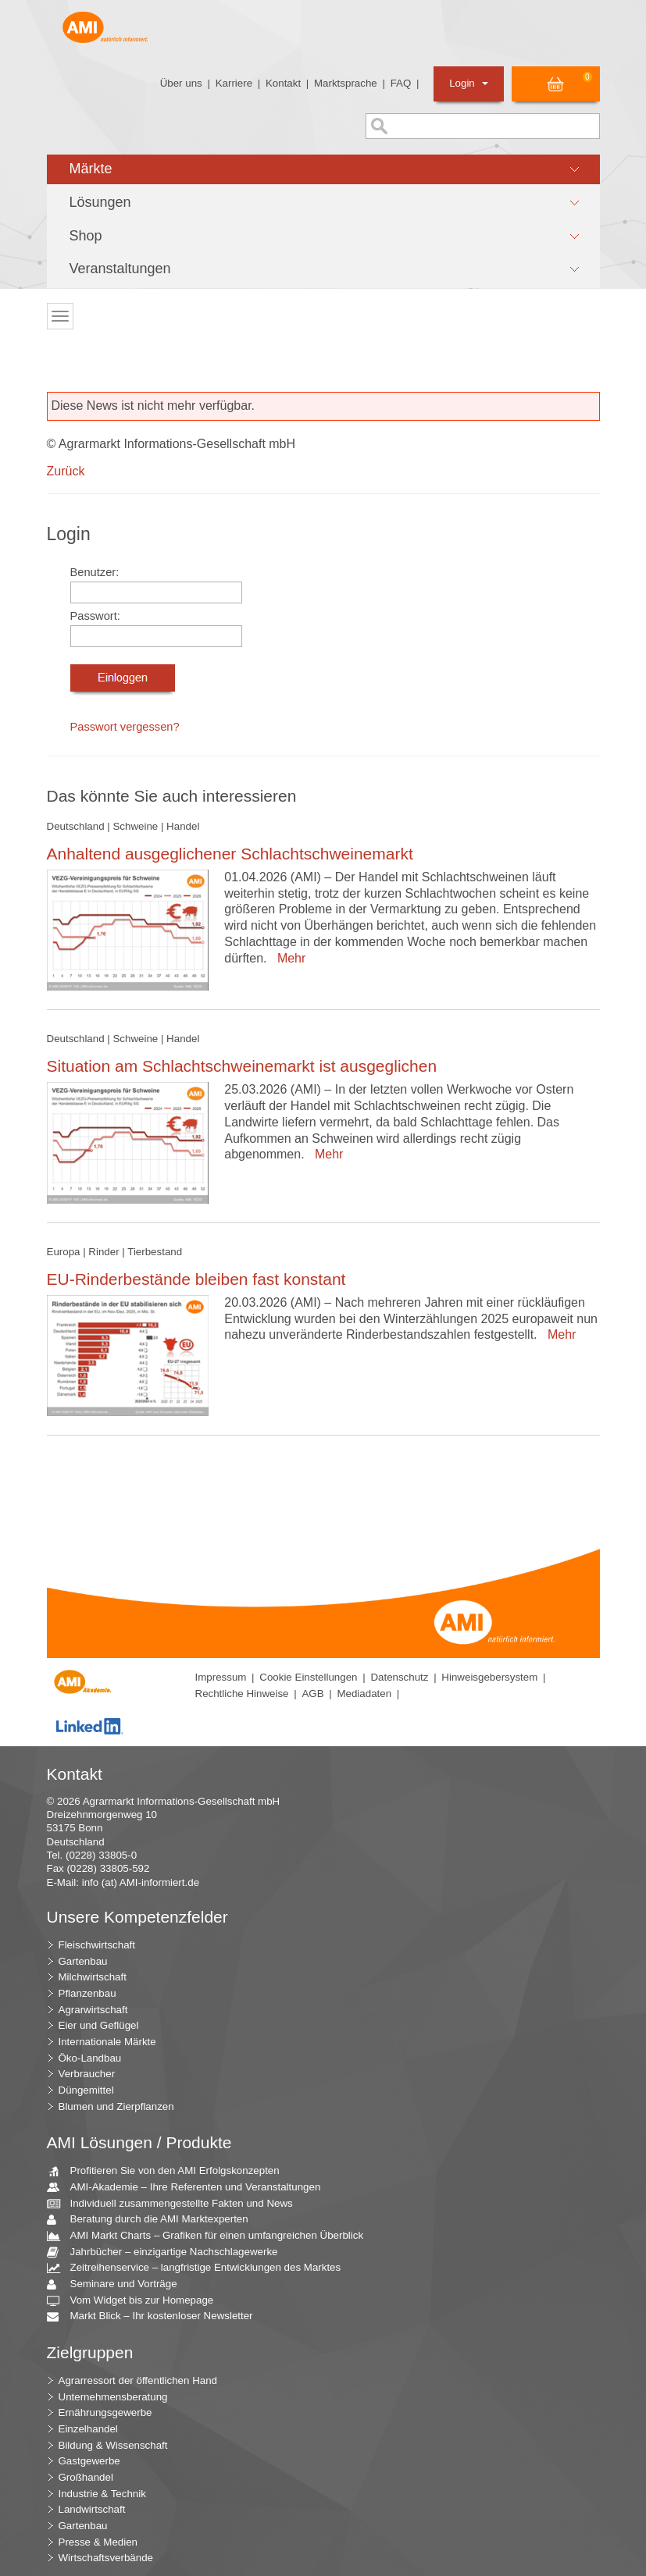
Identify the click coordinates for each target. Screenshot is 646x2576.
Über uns (181, 83)
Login (468, 83)
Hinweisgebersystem (489, 1677)
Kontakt (283, 83)
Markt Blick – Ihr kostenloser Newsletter (156, 2316)
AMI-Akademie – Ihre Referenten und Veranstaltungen (190, 2187)
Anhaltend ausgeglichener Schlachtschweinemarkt (230, 854)
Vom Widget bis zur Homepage (136, 2301)
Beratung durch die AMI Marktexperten (153, 2219)
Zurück (66, 471)
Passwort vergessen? (125, 726)
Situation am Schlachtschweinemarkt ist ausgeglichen (242, 1066)
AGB (312, 1693)
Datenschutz (399, 1677)
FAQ (401, 83)
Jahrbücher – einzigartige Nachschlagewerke (168, 2252)
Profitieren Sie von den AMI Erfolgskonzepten (169, 2171)
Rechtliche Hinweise (242, 1693)
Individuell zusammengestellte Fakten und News (176, 2204)
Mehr (287, 958)
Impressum (221, 1677)
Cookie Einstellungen (308, 1677)
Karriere (234, 83)
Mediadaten (364, 1693)
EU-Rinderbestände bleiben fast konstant (196, 1279)
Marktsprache (345, 83)
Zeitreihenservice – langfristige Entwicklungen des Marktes (200, 2268)
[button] (323, 169)
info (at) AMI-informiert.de (140, 1882)
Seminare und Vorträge (118, 2284)
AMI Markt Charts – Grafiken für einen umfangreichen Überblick (211, 2236)
